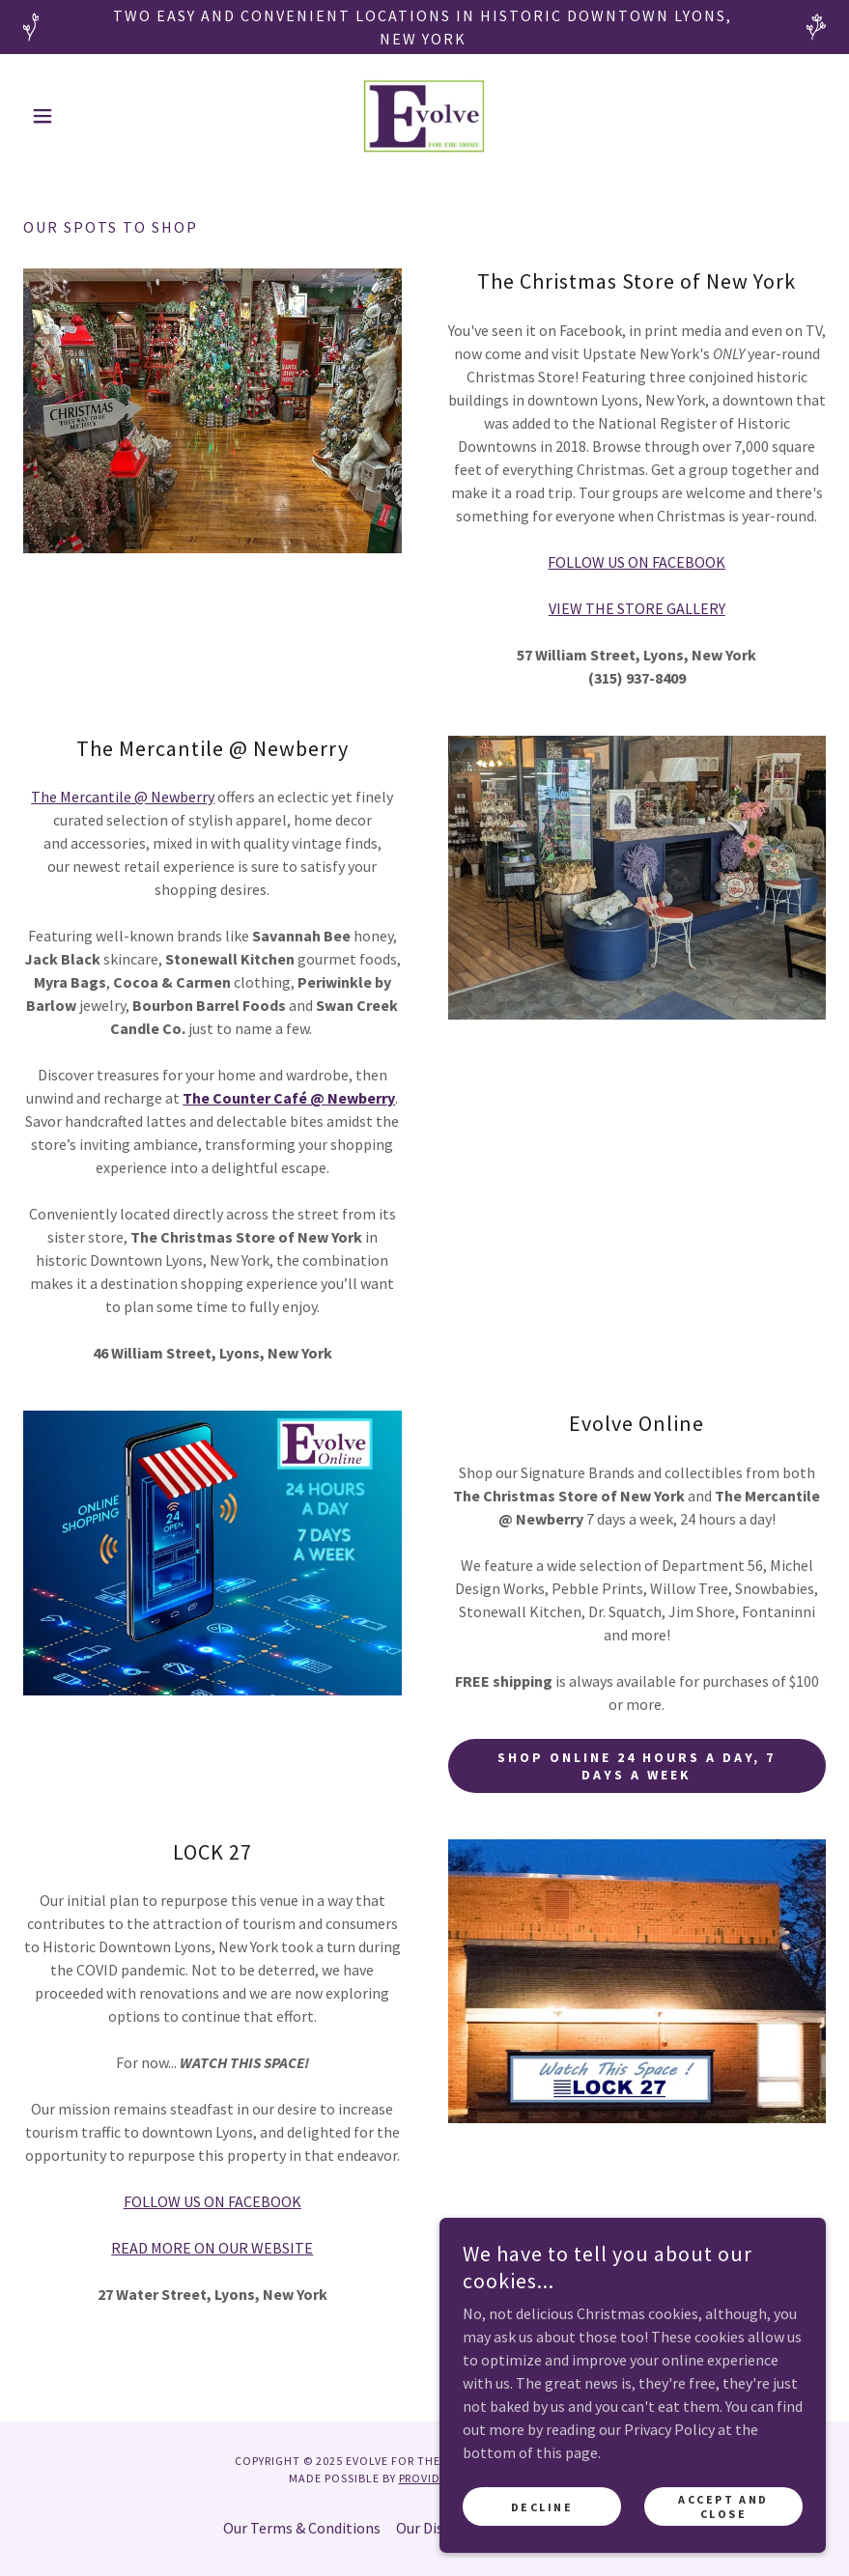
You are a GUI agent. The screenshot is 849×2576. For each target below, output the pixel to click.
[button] (83, 116)
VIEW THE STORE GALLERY (637, 608)
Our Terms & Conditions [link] (302, 2527)
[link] (425, 115)
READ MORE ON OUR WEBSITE (212, 2247)
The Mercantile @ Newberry (122, 796)
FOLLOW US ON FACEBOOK (636, 562)
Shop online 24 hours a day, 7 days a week (636, 1766)
